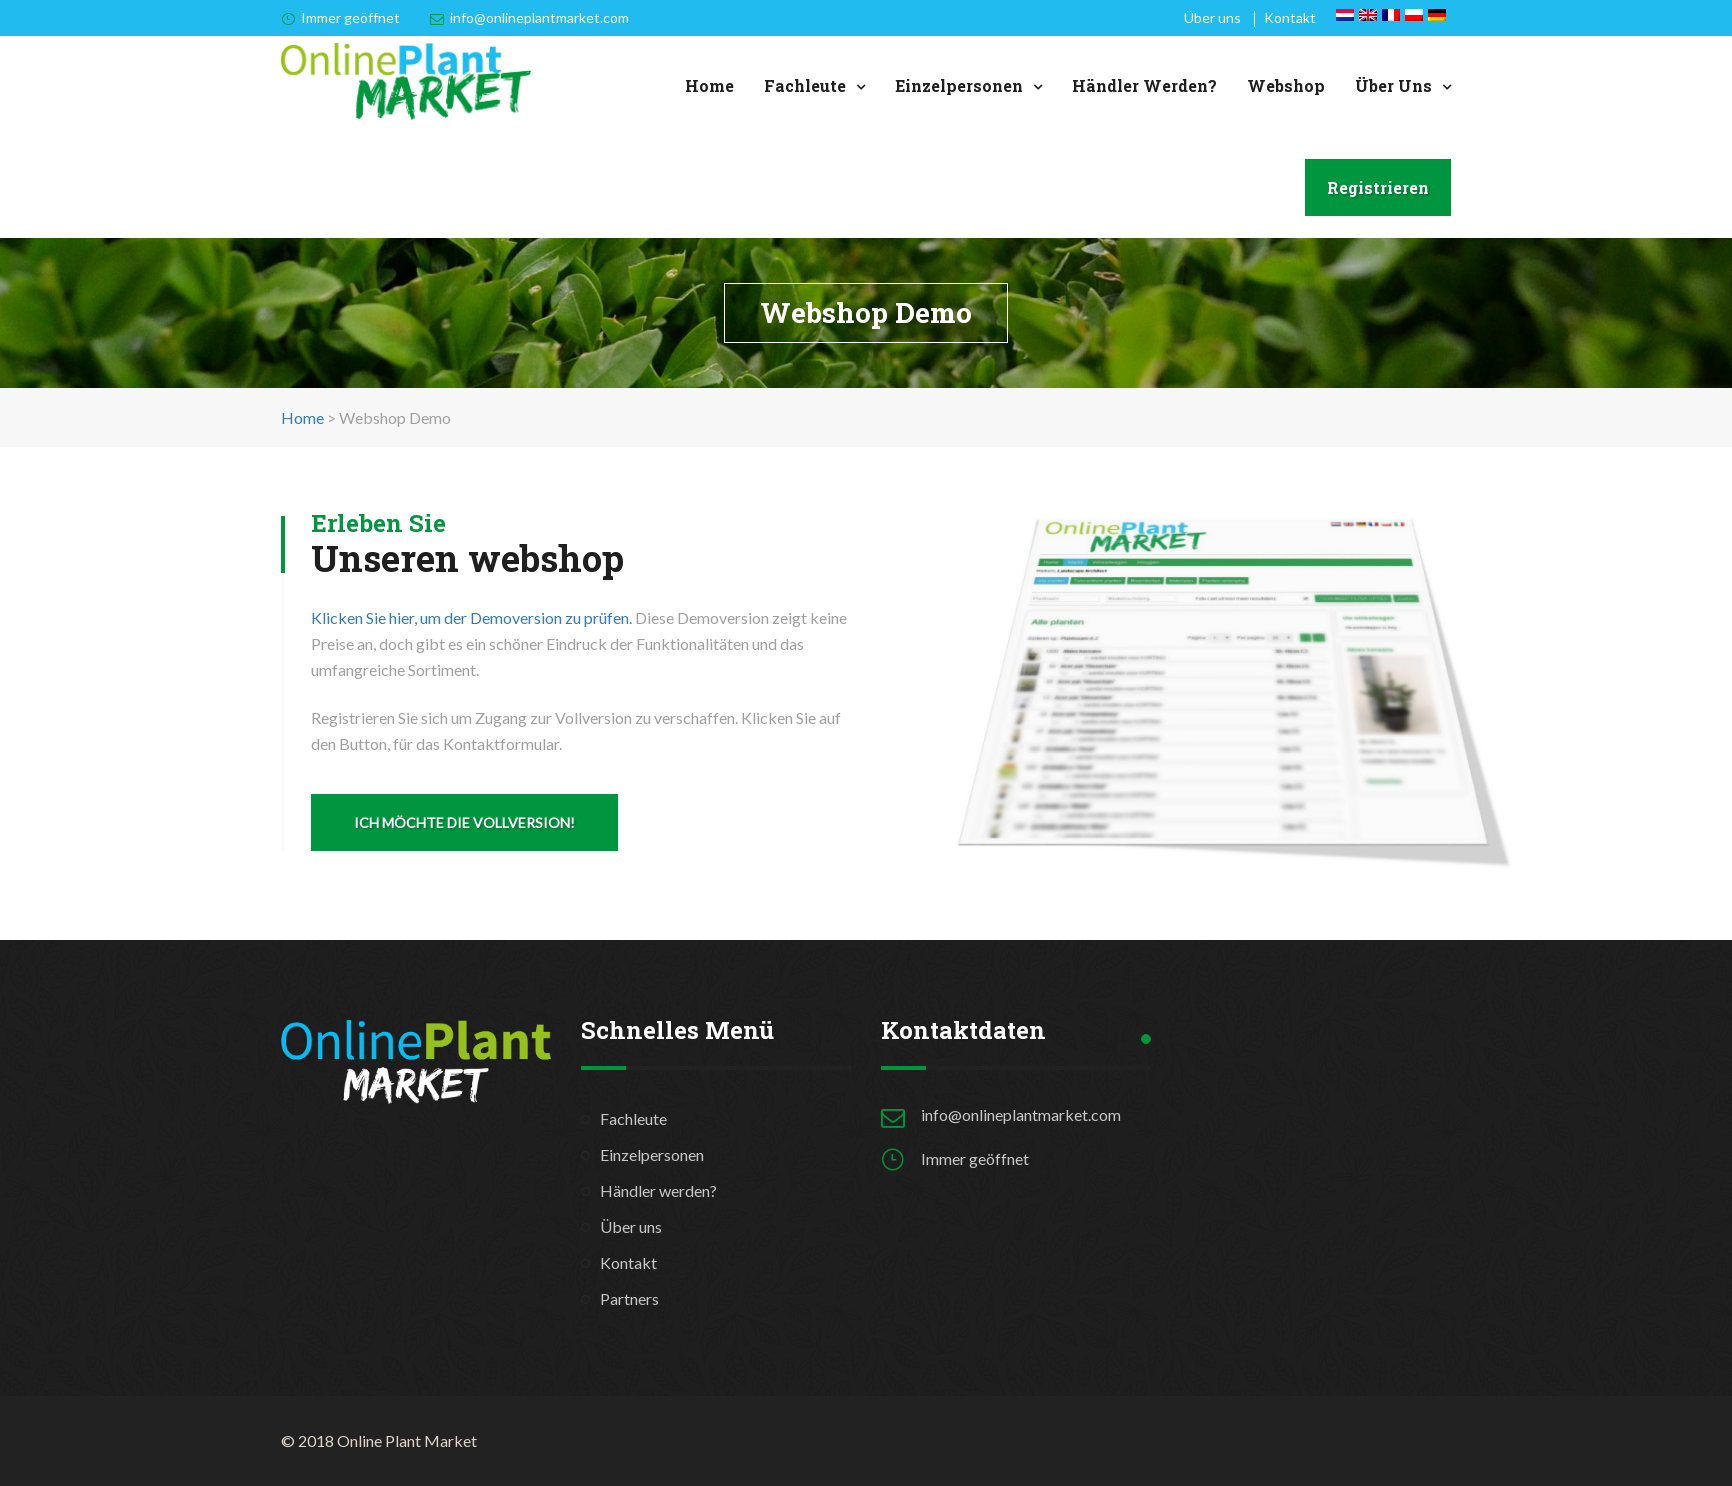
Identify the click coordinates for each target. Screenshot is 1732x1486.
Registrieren (1378, 187)
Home (709, 85)
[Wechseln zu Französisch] (1391, 15)
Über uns (1212, 17)
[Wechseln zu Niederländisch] (1345, 15)
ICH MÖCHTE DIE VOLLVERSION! (464, 822)
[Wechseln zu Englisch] (1368, 15)
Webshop (1286, 85)
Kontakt (1290, 17)
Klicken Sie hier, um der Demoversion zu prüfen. (471, 617)
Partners (629, 1298)
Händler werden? (1144, 85)
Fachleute (805, 85)
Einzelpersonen (959, 85)
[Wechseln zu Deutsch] (1437, 15)
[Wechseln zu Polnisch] (1414, 15)
